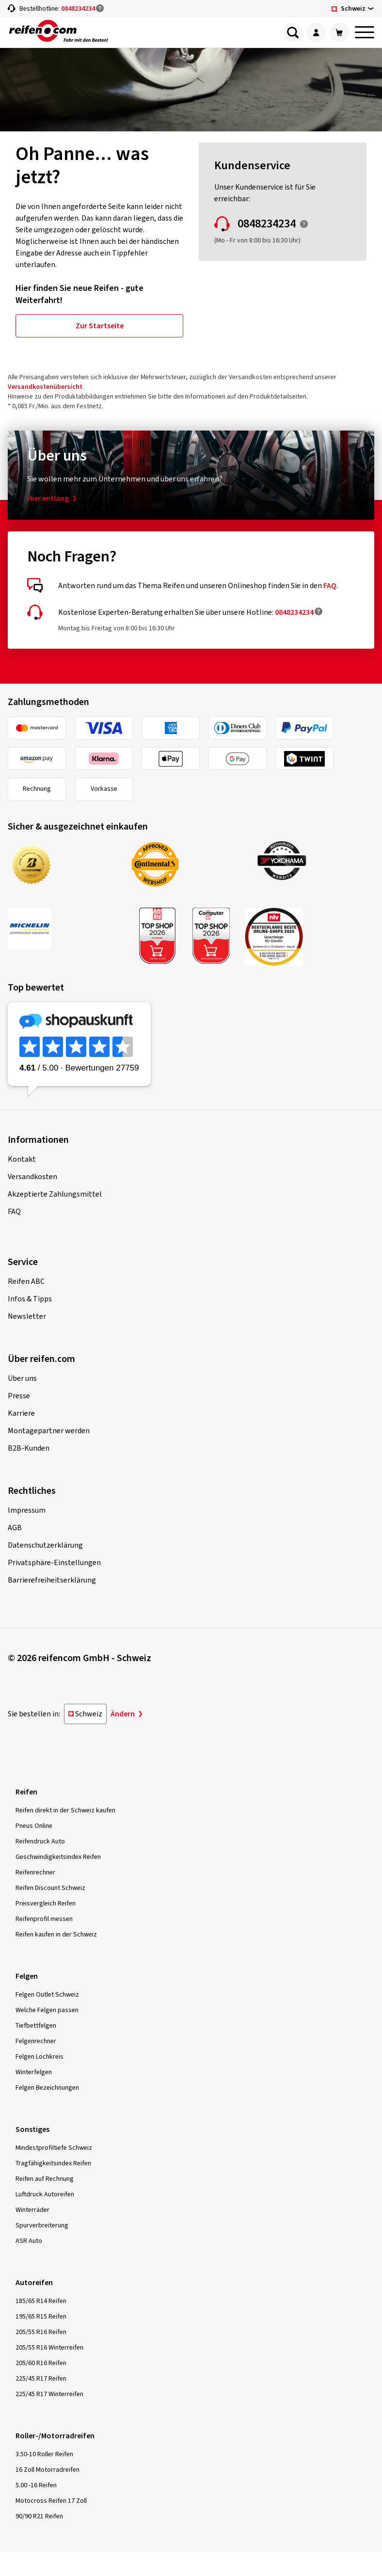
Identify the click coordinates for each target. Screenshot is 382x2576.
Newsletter (27, 1316)
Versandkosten (32, 1177)
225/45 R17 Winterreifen (49, 2394)
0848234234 (78, 9)
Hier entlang (48, 498)
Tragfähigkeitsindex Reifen (53, 2163)
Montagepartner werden (49, 1431)
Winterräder (32, 2210)
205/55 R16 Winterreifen (49, 2347)
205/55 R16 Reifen (41, 2332)
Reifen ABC (26, 1281)
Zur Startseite (100, 325)
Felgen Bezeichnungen (47, 2088)
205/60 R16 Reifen (41, 2363)
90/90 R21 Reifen (39, 2516)
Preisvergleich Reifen (46, 1903)
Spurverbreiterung (42, 2225)
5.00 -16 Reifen (36, 2485)
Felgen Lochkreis (40, 2057)
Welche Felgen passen (47, 2010)
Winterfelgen (34, 2072)
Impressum (27, 1510)
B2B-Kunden (28, 1448)
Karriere (21, 1413)
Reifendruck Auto (40, 1841)
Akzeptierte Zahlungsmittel (55, 1194)
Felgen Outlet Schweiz (47, 1995)
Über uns (22, 1378)
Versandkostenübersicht (45, 387)
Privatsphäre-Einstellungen (54, 1563)
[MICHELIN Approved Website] (63, 928)
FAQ (329, 585)
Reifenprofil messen (44, 1919)
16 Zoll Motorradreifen (48, 2470)
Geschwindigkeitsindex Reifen (58, 1857)
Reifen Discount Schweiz (50, 1888)
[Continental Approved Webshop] (186, 864)
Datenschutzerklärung (45, 1545)
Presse (19, 1396)
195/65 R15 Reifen (41, 2316)
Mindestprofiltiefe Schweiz (54, 2148)
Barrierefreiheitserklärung (52, 1580)
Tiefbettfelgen (36, 2026)
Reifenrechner (35, 1872)
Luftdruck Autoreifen (45, 2194)
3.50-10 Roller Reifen (44, 2454)
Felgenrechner (36, 2041)
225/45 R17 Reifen (41, 2379)
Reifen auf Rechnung (45, 2179)
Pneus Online (34, 1826)
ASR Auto (29, 2241)
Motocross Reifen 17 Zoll (51, 2501)
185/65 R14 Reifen (41, 2301)
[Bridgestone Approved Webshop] (63, 864)
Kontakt (22, 1159)
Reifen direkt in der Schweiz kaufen (65, 1810)
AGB (15, 1528)
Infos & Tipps (30, 1299)
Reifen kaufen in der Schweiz (56, 1934)
